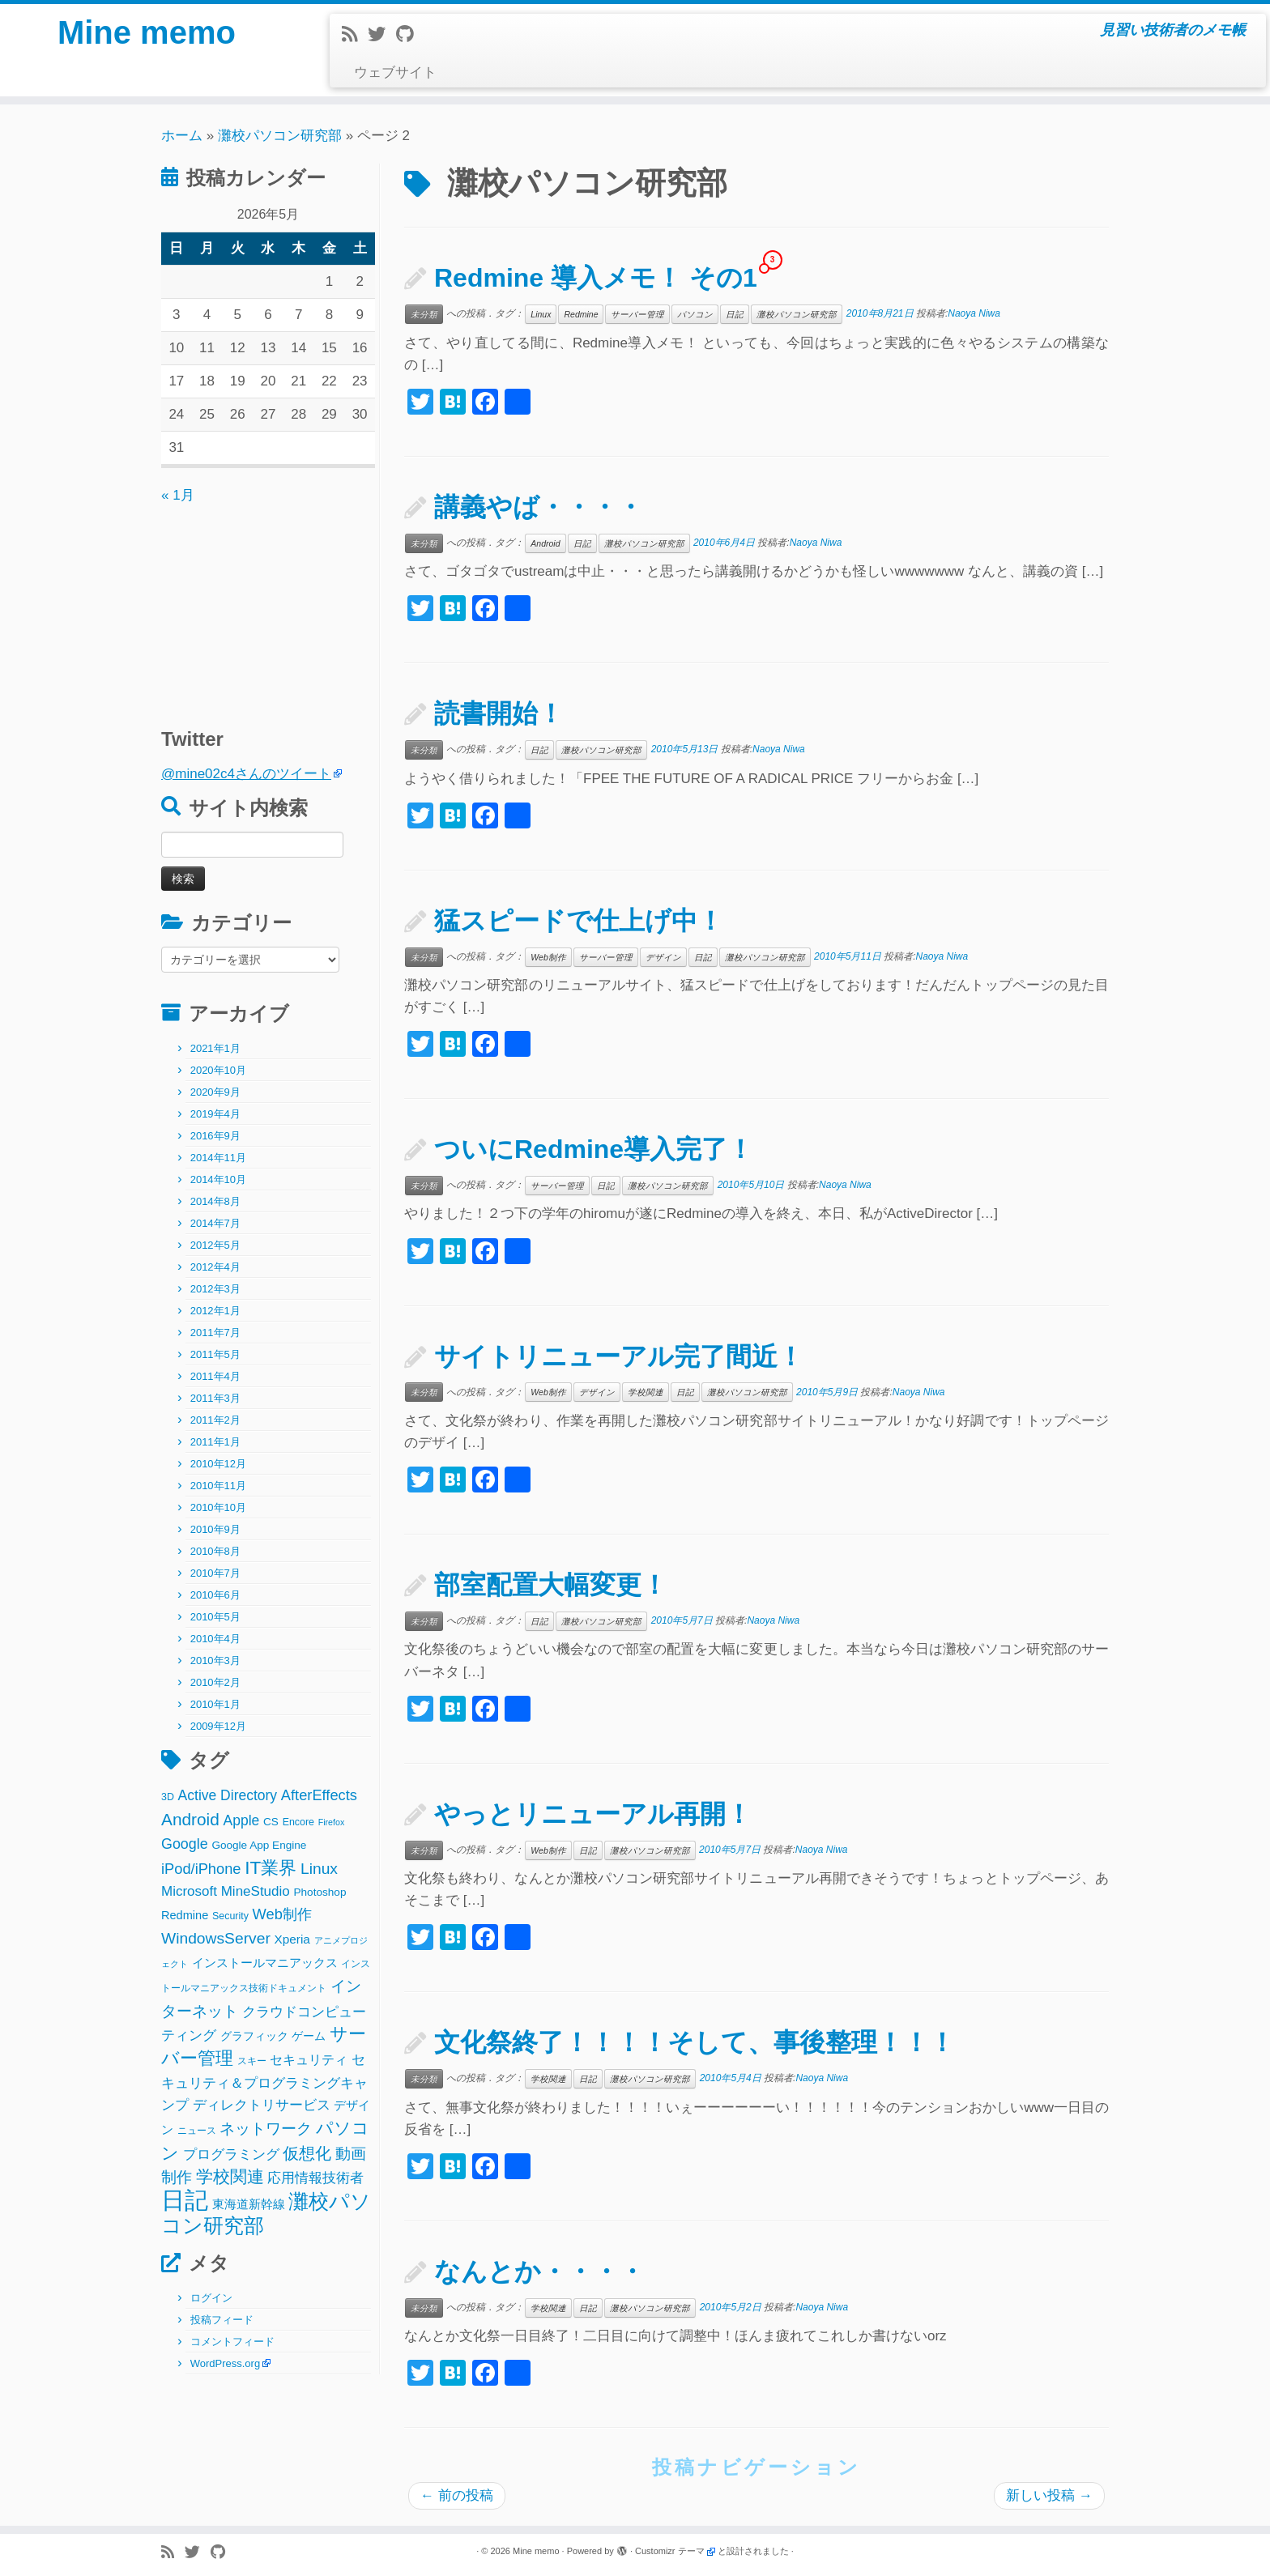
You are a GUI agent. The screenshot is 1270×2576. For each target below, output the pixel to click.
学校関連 (645, 1392)
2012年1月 (215, 1311)
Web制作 (548, 957)
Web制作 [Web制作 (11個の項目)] (282, 1913)
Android (545, 543)
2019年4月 (215, 1114)
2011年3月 (215, 1398)
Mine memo (147, 32)
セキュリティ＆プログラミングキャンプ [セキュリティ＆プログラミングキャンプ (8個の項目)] (264, 2082)
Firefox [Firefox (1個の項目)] (331, 1822)
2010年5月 (215, 1617)
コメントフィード (232, 2341)
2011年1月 (215, 1442)
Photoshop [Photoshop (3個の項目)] (320, 1892)
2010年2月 (215, 1682)
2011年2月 (215, 1420)
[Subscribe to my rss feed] (355, 34)
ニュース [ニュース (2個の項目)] (196, 2130)
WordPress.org (225, 2363)
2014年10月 (218, 1179)
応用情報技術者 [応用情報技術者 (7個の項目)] (315, 2178)
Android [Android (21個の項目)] (190, 1819)
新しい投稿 (1049, 2495)
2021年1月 (215, 1048)
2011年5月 (215, 1354)
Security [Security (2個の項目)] (230, 1916)
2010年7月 (215, 1573)
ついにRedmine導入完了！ (593, 1149)
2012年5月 (215, 1245)
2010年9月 (215, 1529)
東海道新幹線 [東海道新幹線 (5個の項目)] (248, 2204)
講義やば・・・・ (538, 507)
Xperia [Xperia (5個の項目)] (292, 1939)
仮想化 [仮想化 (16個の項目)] (307, 2153)
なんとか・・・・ (539, 2271)
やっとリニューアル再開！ (593, 1814)
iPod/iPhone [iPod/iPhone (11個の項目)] (201, 1868)
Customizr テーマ (670, 2551)
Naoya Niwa (974, 313)
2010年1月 (215, 1704)
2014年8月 (215, 1201)
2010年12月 (218, 1464)
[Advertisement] (262, 608)
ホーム (181, 135)
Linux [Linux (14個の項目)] (319, 1868)
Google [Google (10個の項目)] (184, 1844)
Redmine (581, 314)
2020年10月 (218, 1070)
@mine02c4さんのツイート (246, 773)
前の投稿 (456, 2495)
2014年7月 (215, 1223)
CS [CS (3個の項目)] (271, 1822)
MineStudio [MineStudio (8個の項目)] (255, 1891)
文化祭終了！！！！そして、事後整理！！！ (694, 2042)
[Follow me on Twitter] (382, 34)
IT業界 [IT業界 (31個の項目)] (270, 1868)
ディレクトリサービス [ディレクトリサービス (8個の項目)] (261, 2105)
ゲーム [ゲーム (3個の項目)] (309, 2036)
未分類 (424, 314)
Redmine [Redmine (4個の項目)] (184, 1915)
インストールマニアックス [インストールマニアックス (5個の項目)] (265, 1962)
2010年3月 (215, 1660)
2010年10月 (218, 1507)
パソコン (695, 314)
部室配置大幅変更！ (550, 1584)
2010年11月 (218, 1486)
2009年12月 (218, 1726)
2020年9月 (215, 1092)
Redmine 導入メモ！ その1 (595, 277)
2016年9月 (215, 1136)
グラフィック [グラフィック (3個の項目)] (254, 2036)
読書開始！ (499, 713)
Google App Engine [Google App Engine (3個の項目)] (258, 1845)
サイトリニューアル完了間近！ (618, 1356)
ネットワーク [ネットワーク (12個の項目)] (265, 2128)
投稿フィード (222, 2320)
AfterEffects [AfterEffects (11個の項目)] (319, 1794)
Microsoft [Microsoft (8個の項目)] (189, 1891)
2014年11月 (218, 1158)
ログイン (211, 2298)
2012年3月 (215, 1289)
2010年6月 (215, 1595)
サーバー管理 (637, 314)
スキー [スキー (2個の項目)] (251, 2061)
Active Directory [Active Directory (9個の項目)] (228, 1795)
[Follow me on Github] (410, 34)
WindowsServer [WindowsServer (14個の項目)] (216, 1938)
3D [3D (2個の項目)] (167, 1797)
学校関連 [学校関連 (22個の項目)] (230, 2176)
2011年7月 (215, 1332)
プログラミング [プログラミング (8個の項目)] (231, 2154)
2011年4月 (215, 1376)
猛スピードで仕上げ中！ (578, 920)
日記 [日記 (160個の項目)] (184, 2199)
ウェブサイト (395, 72)
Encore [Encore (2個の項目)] (298, 1822)
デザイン (663, 957)
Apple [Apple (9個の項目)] (242, 1820)
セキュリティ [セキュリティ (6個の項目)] (308, 2059)
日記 (735, 314)
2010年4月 (215, 1639)
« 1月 (177, 495)
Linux (541, 314)
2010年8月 (215, 1551)
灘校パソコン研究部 (280, 135)
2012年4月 (215, 1267)
